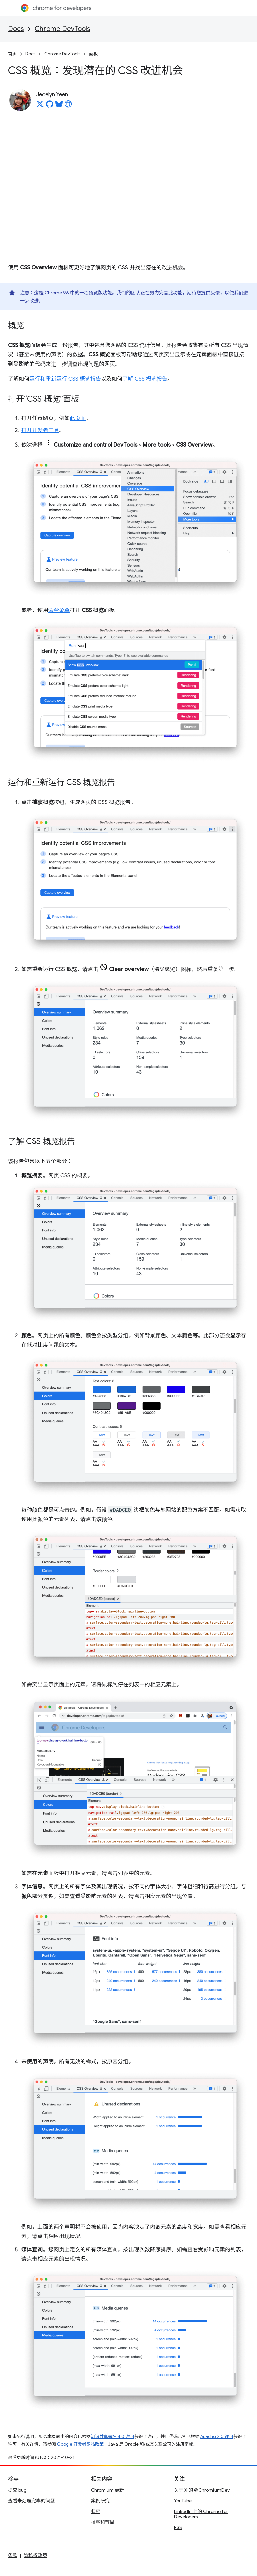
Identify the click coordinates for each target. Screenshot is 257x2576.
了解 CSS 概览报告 (144, 379)
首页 (12, 54)
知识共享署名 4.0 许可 (112, 2436)
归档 (95, 2511)
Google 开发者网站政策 (80, 2444)
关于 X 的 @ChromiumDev (202, 2490)
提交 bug (17, 2490)
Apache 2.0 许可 (216, 2436)
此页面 (78, 418)
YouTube (183, 2501)
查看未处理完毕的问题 (31, 2501)
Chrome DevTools (62, 29)
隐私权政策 (35, 2555)
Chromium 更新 (107, 2490)
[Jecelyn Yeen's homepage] (68, 106)
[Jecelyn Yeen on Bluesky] (59, 106)
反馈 (215, 293)
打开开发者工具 (40, 430)
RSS (178, 2527)
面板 (93, 54)
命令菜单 (59, 610)
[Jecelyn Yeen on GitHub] (49, 106)
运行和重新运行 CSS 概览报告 (65, 379)
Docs (16, 29)
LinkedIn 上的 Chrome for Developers (201, 2514)
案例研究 (100, 2501)
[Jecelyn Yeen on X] (40, 106)
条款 (12, 2555)
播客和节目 (102, 2522)
